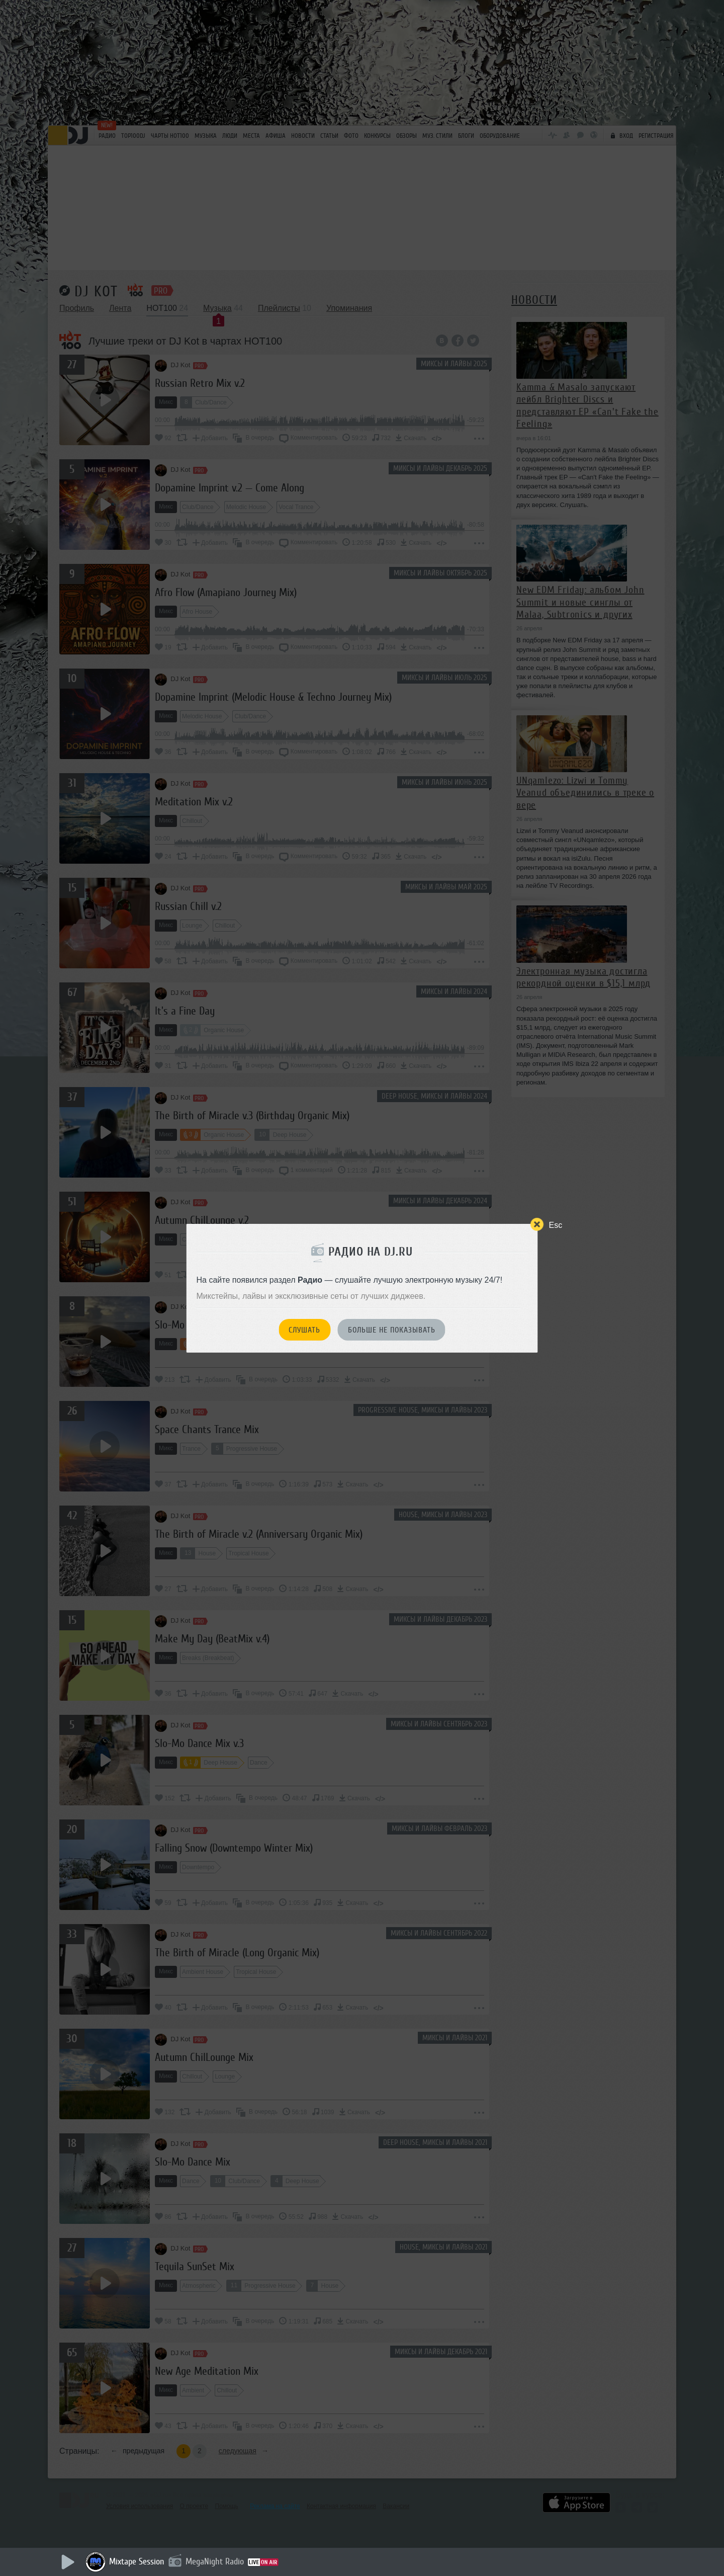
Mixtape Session (136, 2561)
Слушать (304, 1330)
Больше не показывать (391, 1330)
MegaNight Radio (215, 2561)
